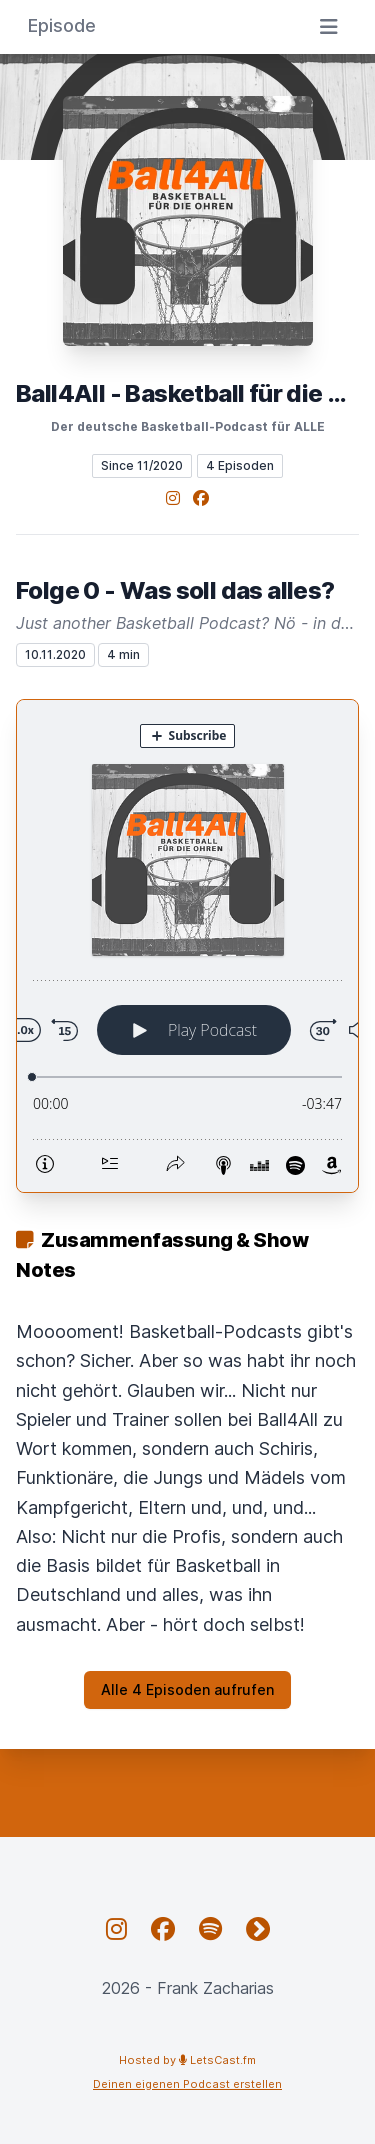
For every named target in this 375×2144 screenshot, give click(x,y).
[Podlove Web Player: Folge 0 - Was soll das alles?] (187, 946)
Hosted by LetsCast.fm (187, 2060)
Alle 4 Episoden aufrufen (187, 1689)
